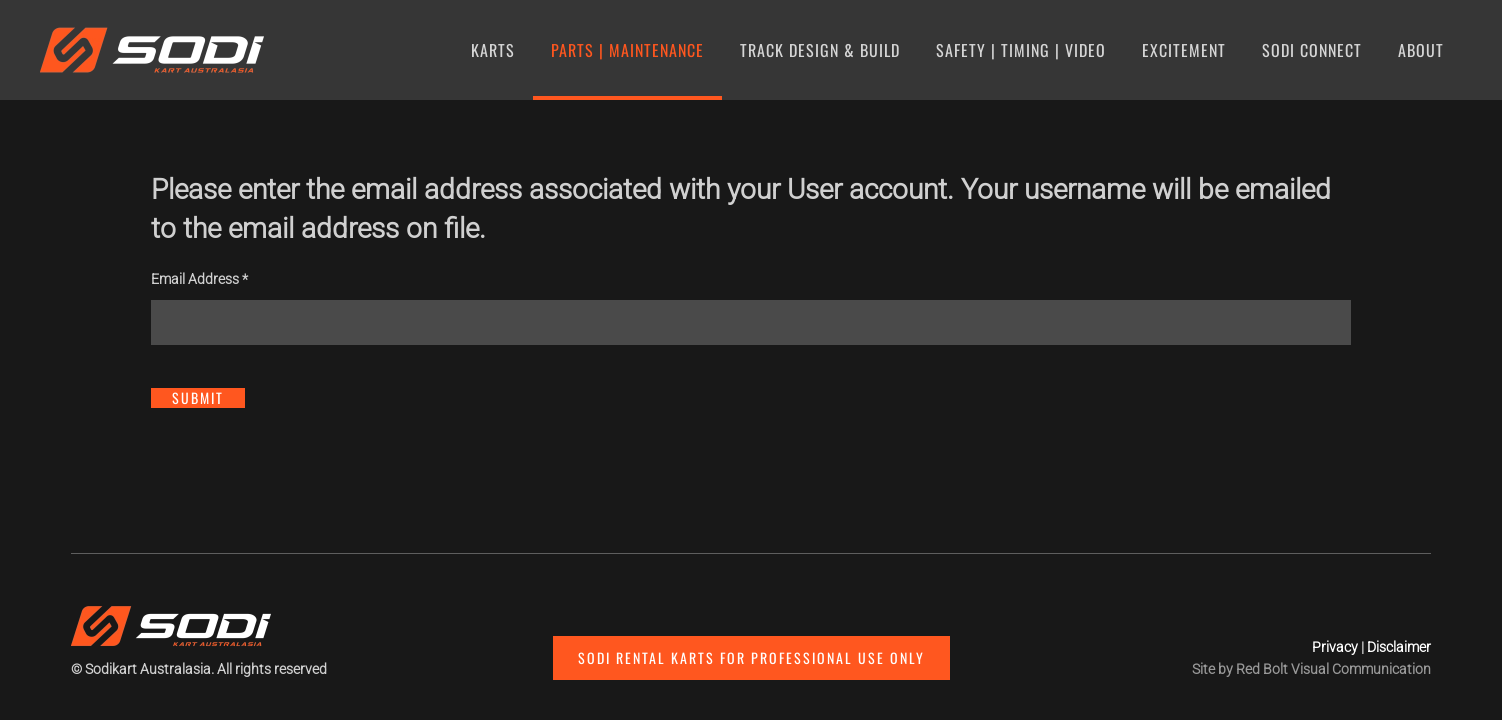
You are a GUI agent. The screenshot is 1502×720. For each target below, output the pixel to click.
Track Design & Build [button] (820, 50)
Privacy (1335, 647)
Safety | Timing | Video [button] (1021, 50)
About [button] (1421, 50)
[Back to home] (155, 50)
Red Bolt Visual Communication (1333, 669)
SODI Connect (1312, 50)
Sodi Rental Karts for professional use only (751, 657)
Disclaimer (1399, 647)
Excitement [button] (1184, 50)
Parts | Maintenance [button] (627, 50)
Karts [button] (493, 50)
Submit (198, 398)
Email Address (199, 279)
